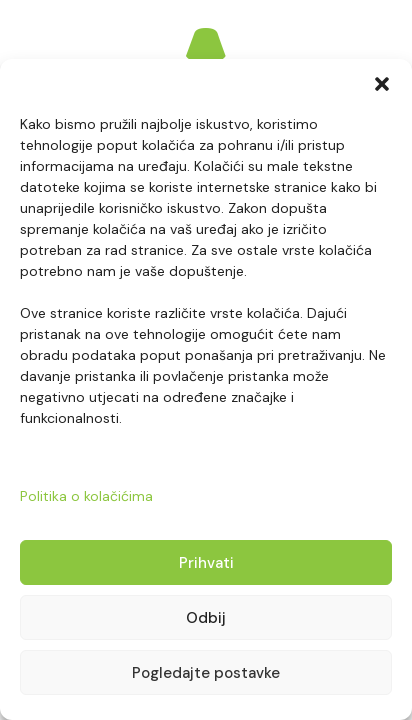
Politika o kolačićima (86, 496)
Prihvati (206, 563)
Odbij (206, 618)
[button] (382, 84)
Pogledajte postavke (206, 673)
